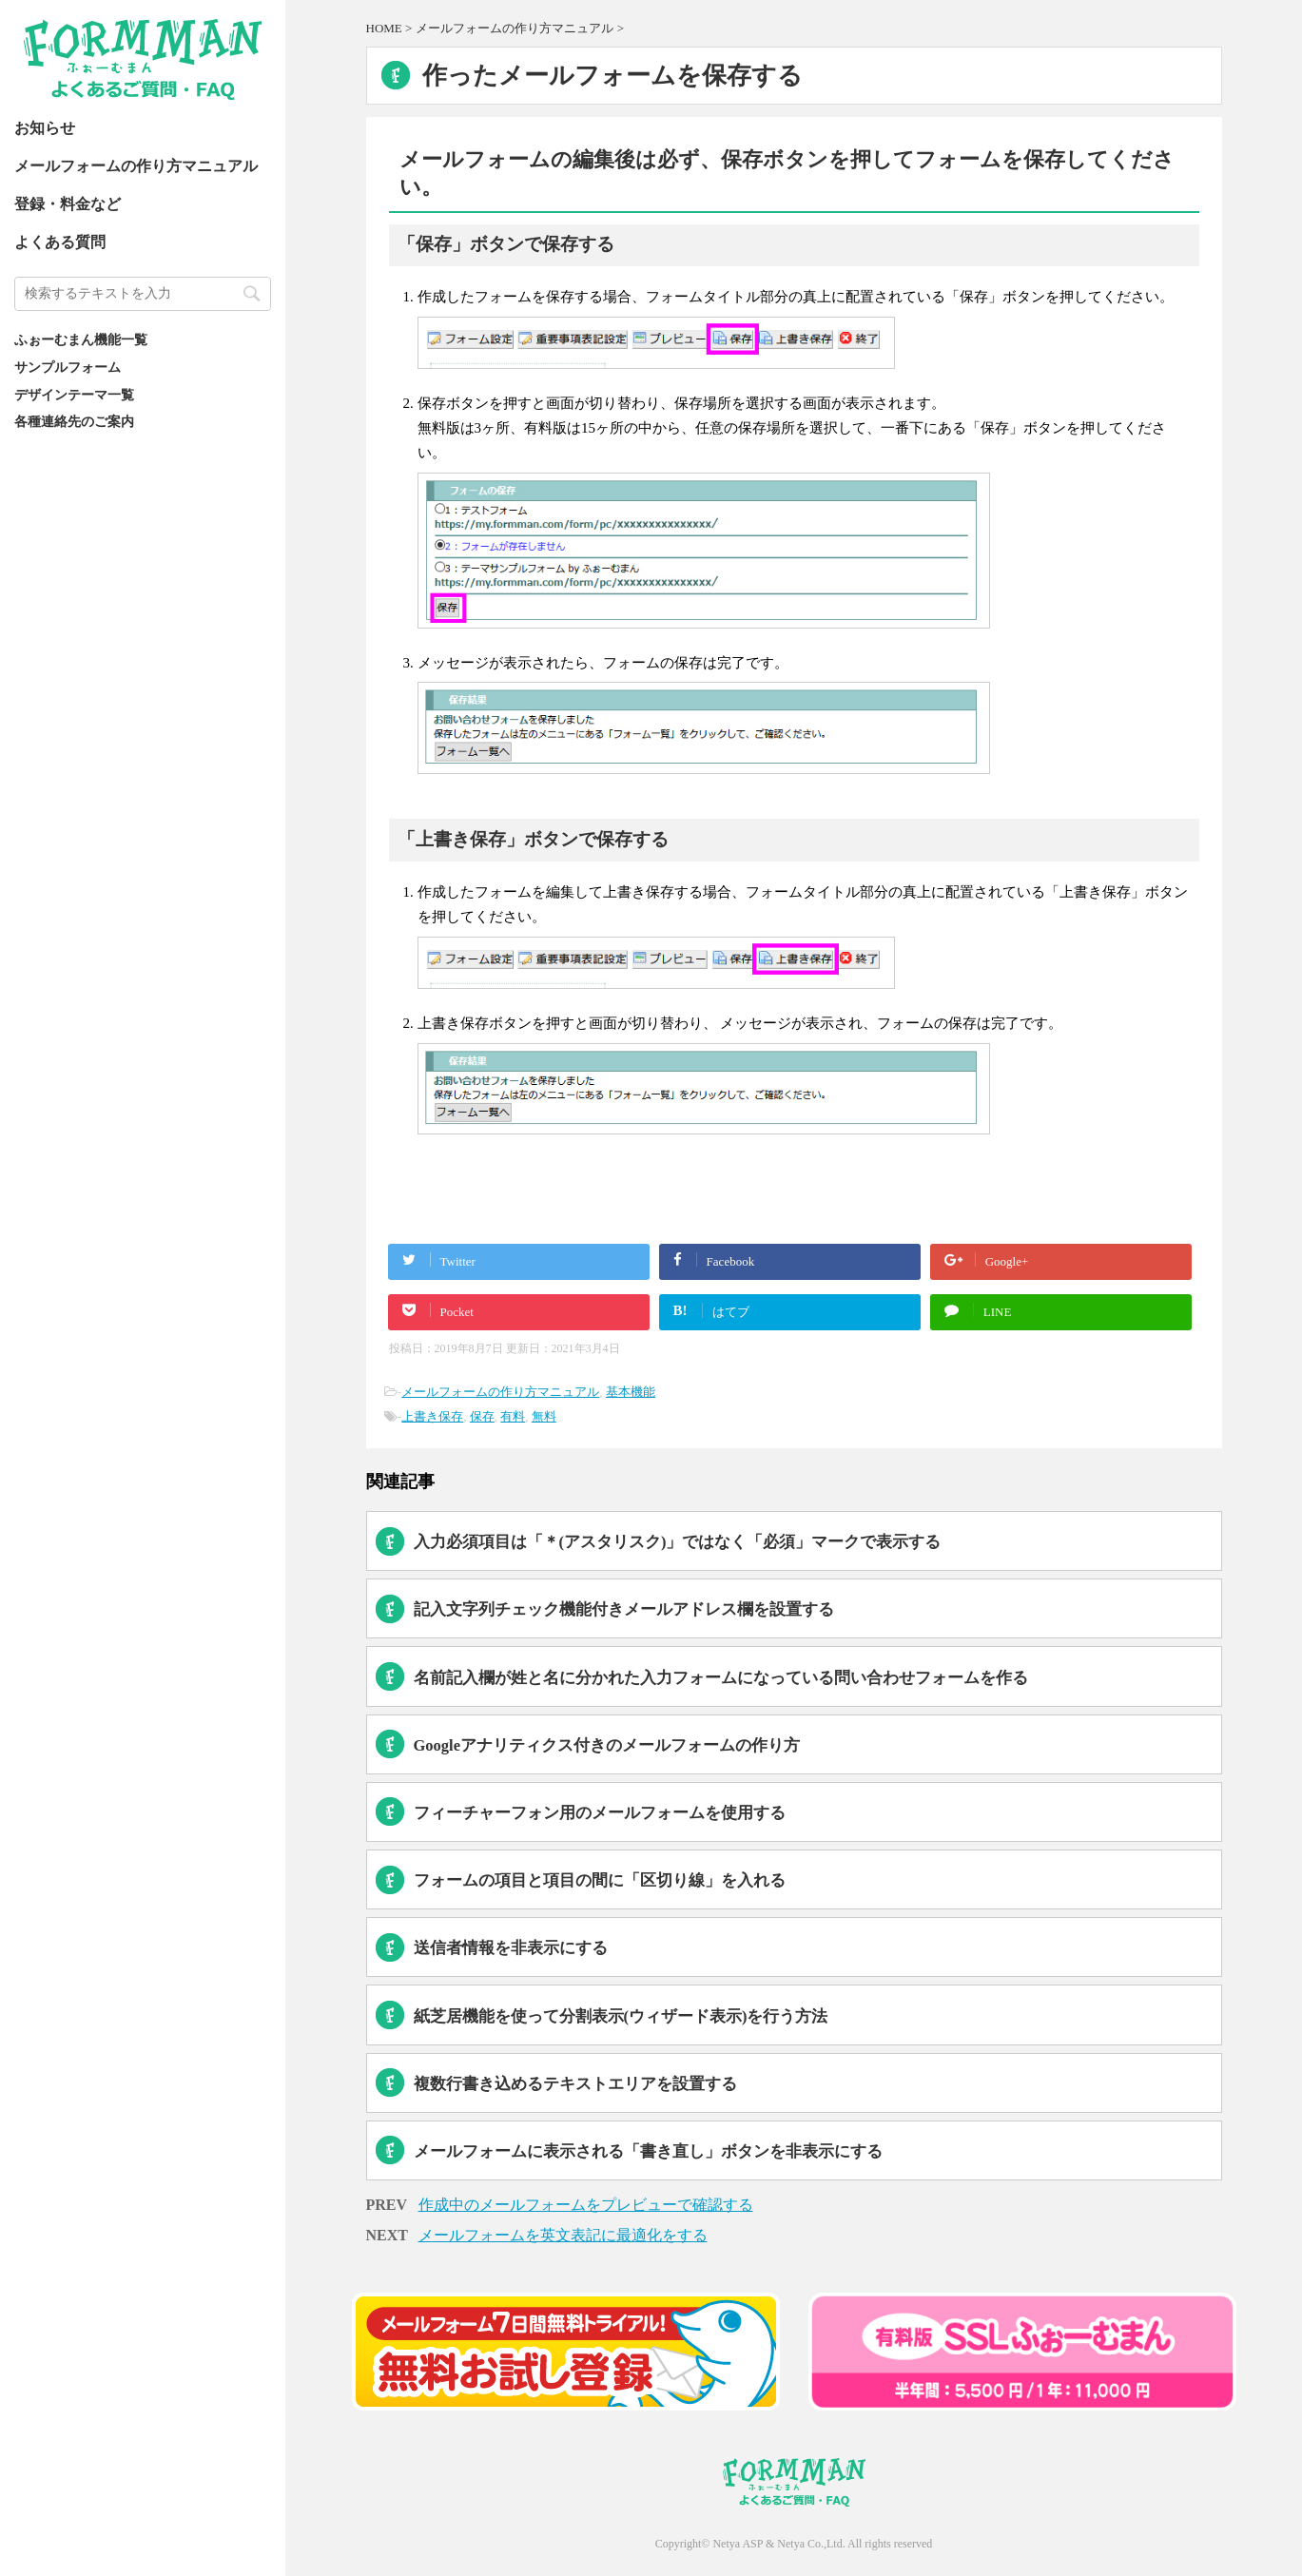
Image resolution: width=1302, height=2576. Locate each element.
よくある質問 (60, 242)
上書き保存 (432, 1416)
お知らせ (44, 128)
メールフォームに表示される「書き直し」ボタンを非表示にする (648, 2151)
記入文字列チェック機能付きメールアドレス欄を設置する (624, 1609)
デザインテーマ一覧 (74, 394)
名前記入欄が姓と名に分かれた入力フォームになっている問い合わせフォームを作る (721, 1678)
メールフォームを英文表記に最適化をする (563, 2235)
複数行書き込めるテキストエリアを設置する (575, 2084)
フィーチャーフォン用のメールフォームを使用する (600, 1813)
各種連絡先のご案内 (74, 421)
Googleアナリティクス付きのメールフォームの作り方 (607, 1745)
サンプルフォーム (67, 367)
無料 (544, 1416)
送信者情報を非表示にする (511, 1948)
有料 (512, 1416)
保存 (482, 1416)
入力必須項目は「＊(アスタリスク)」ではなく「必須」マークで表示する (678, 1542)
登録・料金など (67, 204)
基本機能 (630, 1392)
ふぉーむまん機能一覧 (80, 339)
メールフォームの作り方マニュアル (136, 166)
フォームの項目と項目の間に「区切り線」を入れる (600, 1880)
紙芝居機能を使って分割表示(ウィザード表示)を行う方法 (621, 2016)
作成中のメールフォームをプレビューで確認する (585, 2205)
